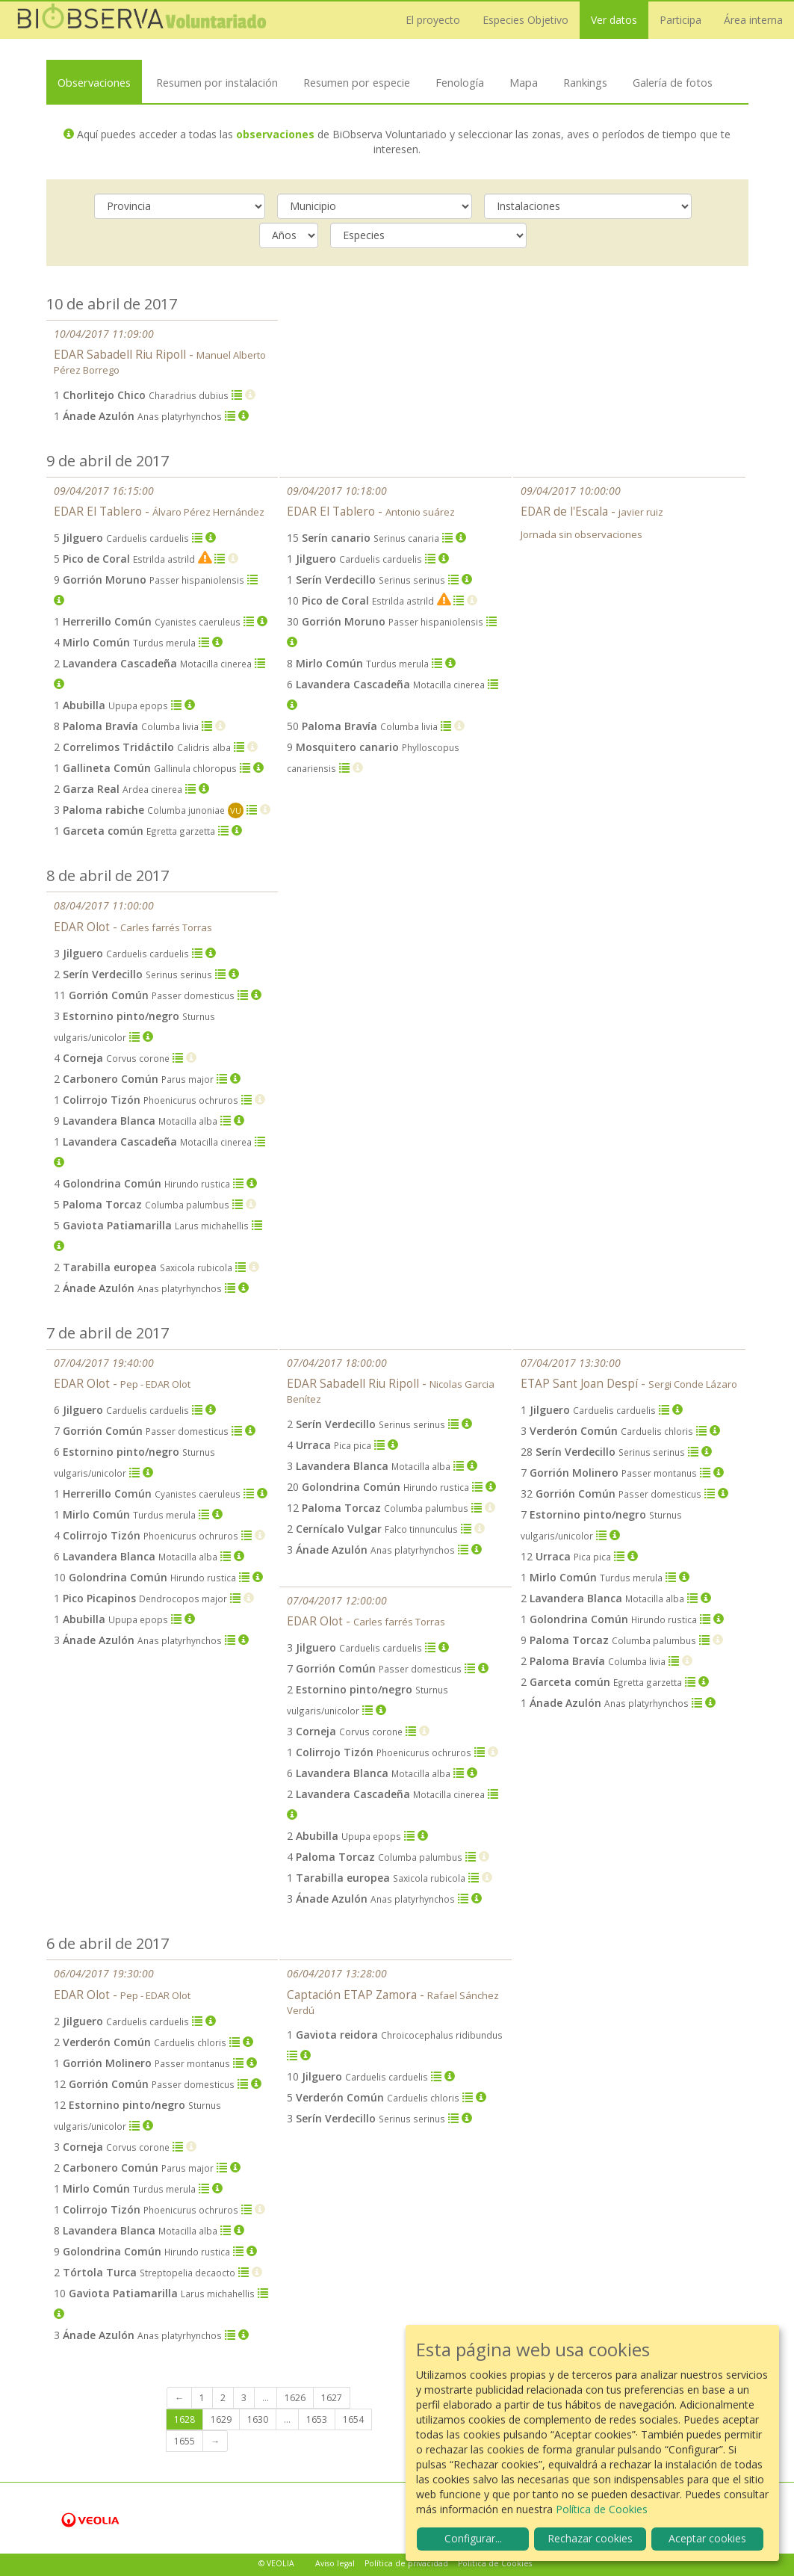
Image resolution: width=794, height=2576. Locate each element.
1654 (353, 2419)
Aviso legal (335, 2563)
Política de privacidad (406, 2563)
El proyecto (433, 20)
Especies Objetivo (525, 20)
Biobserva (142, 20)
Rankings (585, 82)
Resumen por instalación (217, 82)
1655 (184, 2441)
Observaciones (94, 82)
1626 (295, 2397)
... (265, 2397)
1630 (257, 2419)
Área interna (753, 20)
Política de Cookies (495, 2563)
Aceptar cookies (707, 2538)
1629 (221, 2419)
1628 (184, 2419)
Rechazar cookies (590, 2538)
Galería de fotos (673, 82)
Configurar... (473, 2538)
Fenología (459, 82)
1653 (316, 2419)
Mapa (523, 82)
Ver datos (614, 20)
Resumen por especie (356, 82)
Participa (680, 20)
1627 (331, 2397)
